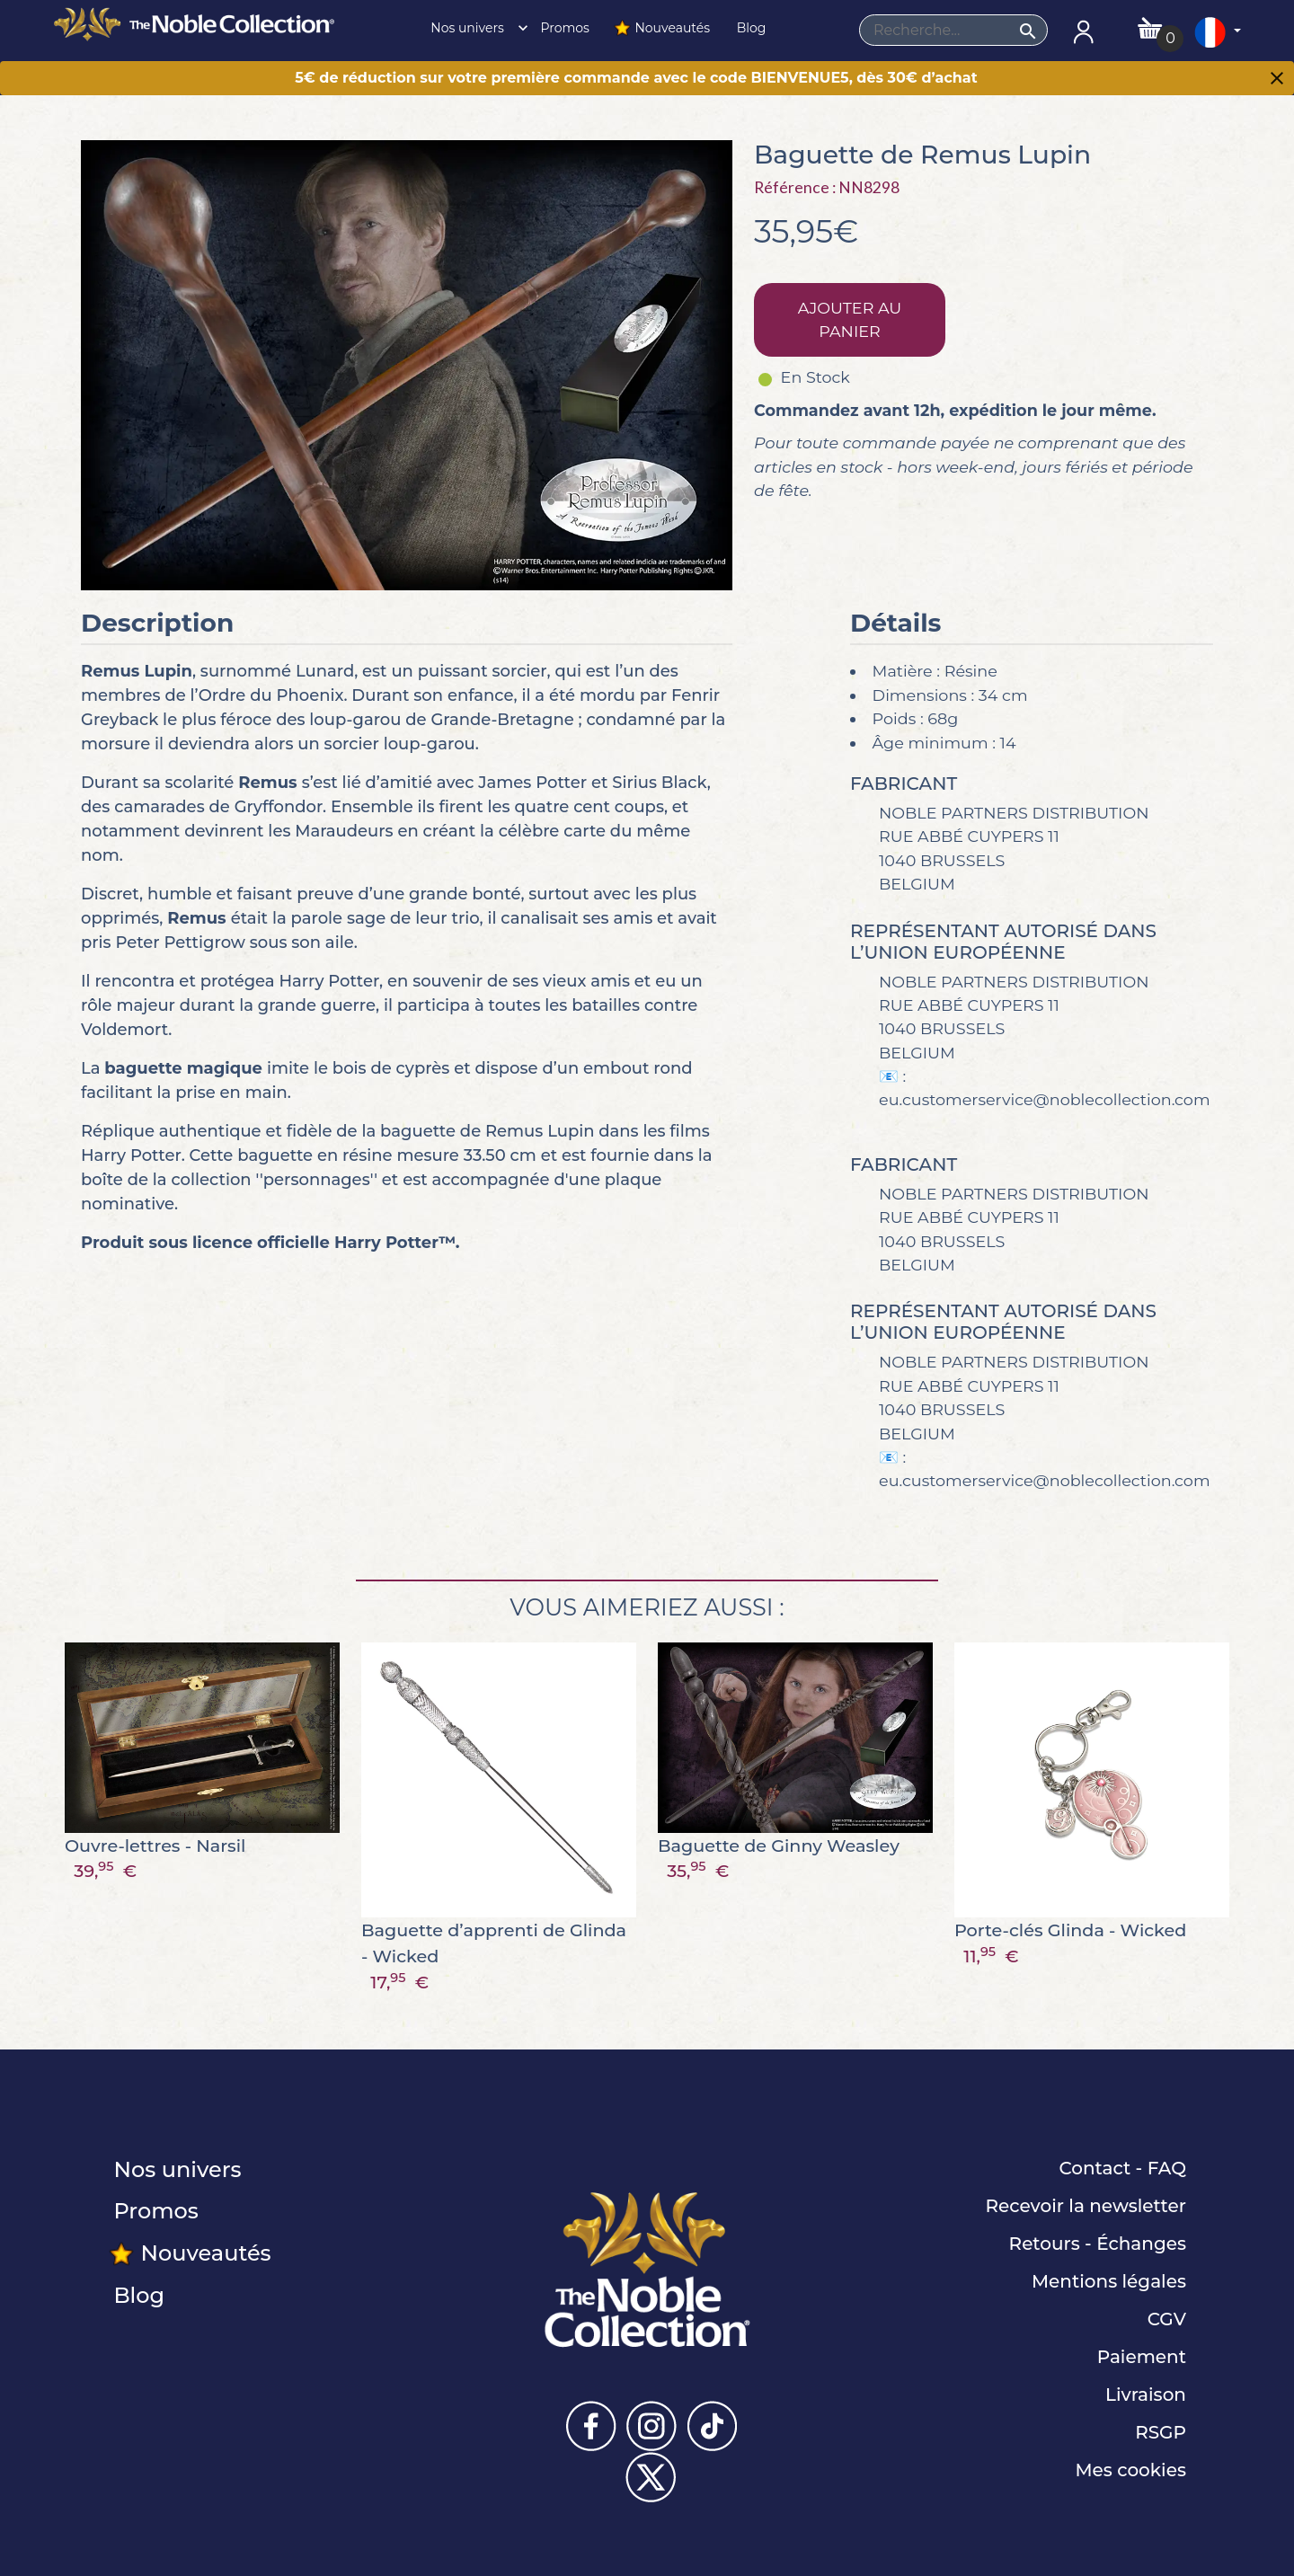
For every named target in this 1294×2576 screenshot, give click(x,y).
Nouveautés (661, 28)
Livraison (1145, 2394)
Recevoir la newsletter (1086, 2206)
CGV (1167, 2319)
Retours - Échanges (1097, 2243)
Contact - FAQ (1122, 2168)
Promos (563, 28)
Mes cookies (1130, 2470)
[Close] (1277, 80)
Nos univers (474, 28)
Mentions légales (1109, 2281)
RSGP (1160, 2432)
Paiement (1141, 2357)
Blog (749, 28)
